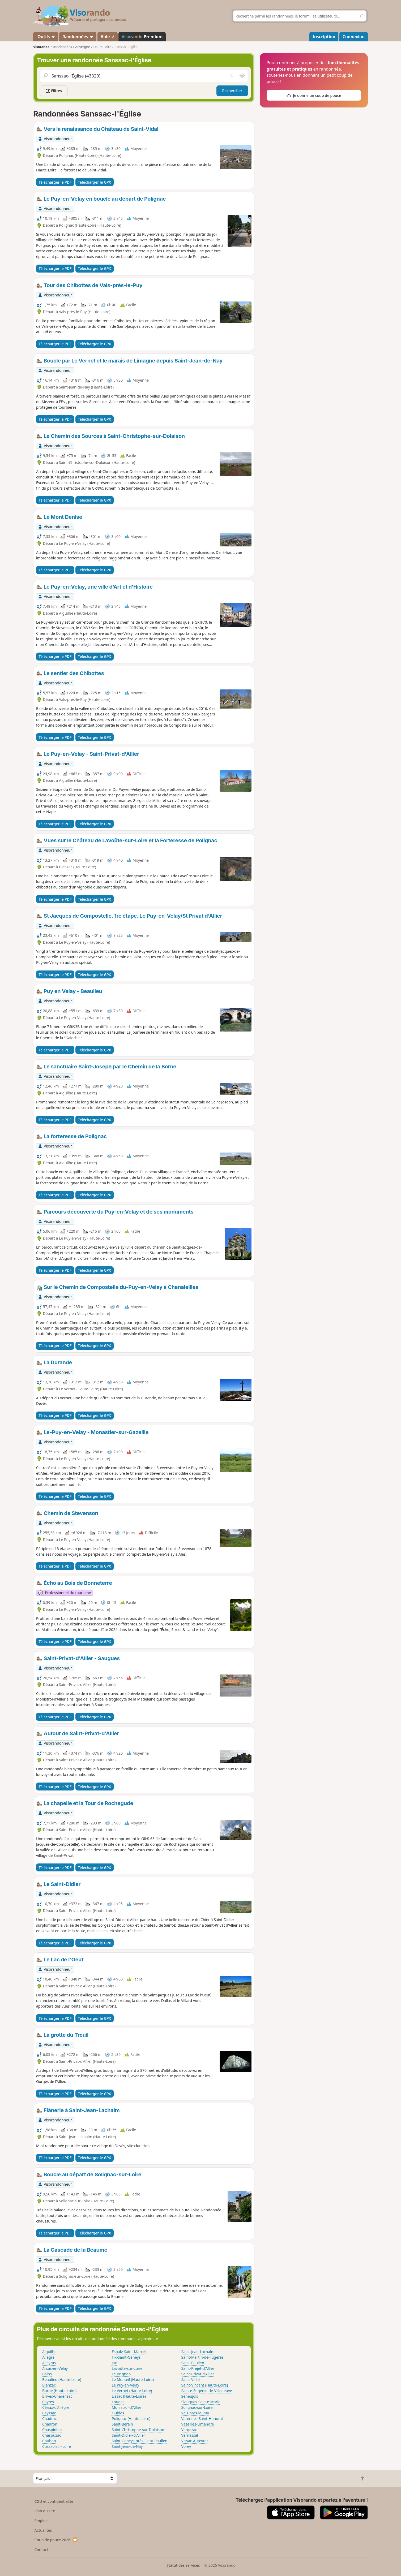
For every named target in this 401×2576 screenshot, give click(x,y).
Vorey (186, 2446)
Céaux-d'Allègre (55, 2407)
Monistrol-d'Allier (127, 2407)
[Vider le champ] (231, 76)
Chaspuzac (51, 2435)
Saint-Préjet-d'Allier (198, 2368)
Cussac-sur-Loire (56, 2446)
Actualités (43, 2530)
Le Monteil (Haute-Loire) (133, 2379)
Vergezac (189, 2429)
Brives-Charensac (57, 2396)
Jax (114, 2362)
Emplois (42, 2520)
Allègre (48, 2357)
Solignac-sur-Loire (197, 2407)
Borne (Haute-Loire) (59, 2390)
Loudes (118, 2401)
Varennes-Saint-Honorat (202, 2418)
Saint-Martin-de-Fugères (202, 2357)
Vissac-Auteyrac (194, 2440)
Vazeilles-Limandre (197, 2424)
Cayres (48, 2401)
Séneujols (189, 2396)
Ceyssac (49, 2412)
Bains (47, 2373)
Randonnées (77, 37)
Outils (45, 37)
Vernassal (189, 2435)
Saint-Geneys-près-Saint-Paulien (139, 2440)
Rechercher (232, 90)
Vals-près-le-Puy (195, 2412)
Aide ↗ (107, 37)
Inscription (324, 37)
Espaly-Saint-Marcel (129, 2351)
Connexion (354, 37)
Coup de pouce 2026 (56, 2540)
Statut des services (183, 2565)
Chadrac (49, 2418)
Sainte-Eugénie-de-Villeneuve (206, 2390)
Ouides (118, 2412)
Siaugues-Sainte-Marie (200, 2401)
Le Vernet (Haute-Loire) (132, 2390)
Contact (41, 2549)
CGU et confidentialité (54, 2501)
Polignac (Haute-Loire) (131, 2418)
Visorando (41, 47)
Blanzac (49, 2385)
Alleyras (49, 2362)
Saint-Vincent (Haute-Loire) (204, 2385)
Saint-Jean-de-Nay (127, 2446)
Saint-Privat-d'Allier (197, 2373)
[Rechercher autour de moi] (242, 76)
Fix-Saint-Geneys (126, 2357)
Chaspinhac (52, 2429)
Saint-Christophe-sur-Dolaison (138, 2429)
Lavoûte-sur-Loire (127, 2368)
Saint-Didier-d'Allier (128, 2435)
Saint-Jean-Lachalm (198, 2351)
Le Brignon (121, 2373)
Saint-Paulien (192, 2362)
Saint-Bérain (122, 2424)
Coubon (49, 2440)
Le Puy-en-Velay (125, 2385)
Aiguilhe (49, 2351)
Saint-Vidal (190, 2379)
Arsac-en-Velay (55, 2368)
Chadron (49, 2424)
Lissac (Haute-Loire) (129, 2396)
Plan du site (45, 2510)
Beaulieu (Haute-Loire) (61, 2379)
